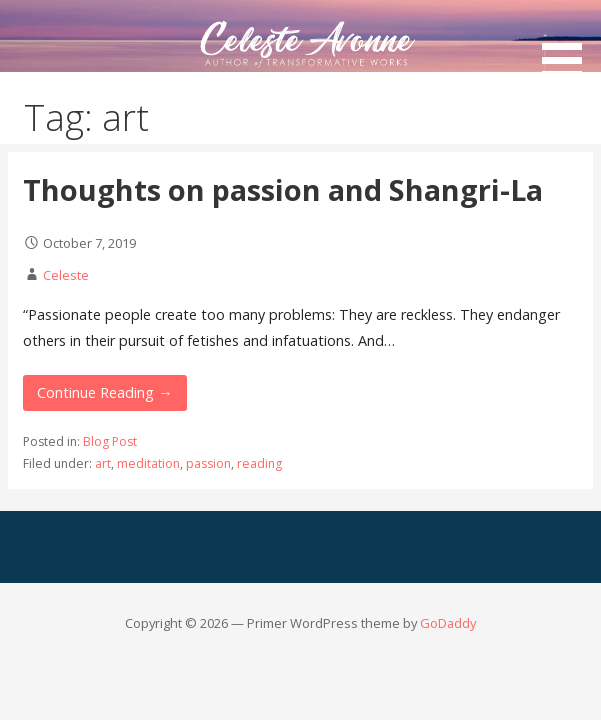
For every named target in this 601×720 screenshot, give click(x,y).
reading (259, 463)
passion (208, 463)
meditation (148, 463)
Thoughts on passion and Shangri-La (283, 189)
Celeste (66, 275)
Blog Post (110, 441)
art (103, 463)
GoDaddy (448, 623)
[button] (569, 42)
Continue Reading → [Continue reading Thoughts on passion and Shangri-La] (104, 392)
